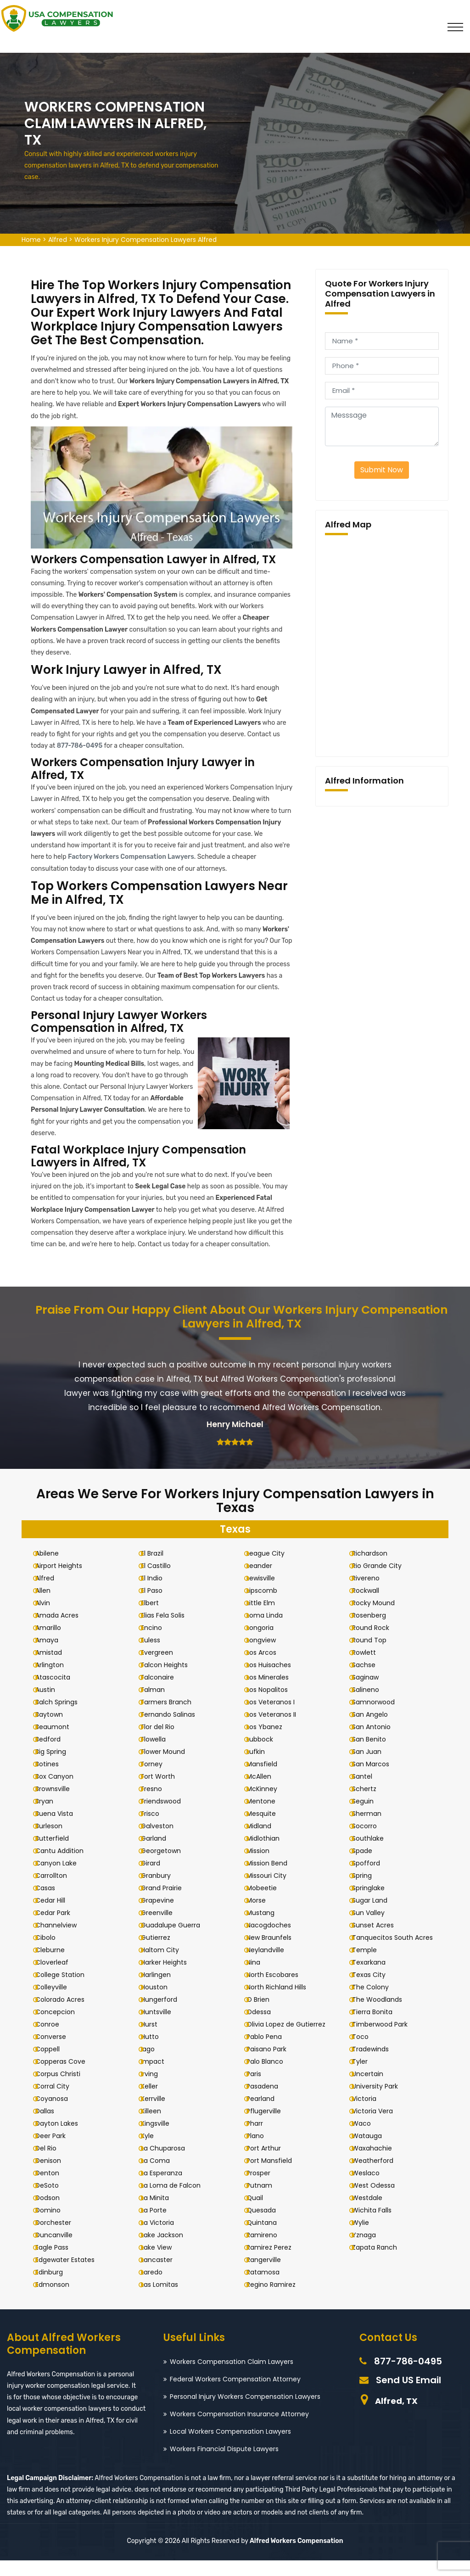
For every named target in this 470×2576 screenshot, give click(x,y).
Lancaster (163, 2275)
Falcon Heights (171, 1680)
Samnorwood (379, 1717)
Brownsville (59, 1804)
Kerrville (160, 2114)
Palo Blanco (271, 2077)
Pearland (267, 2114)
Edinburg (56, 2287)
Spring (368, 1891)
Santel (368, 1792)
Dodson (54, 2213)
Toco (366, 2052)
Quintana (268, 2238)
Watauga (373, 2151)
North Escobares (279, 1990)
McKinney (268, 1804)
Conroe (54, 2039)
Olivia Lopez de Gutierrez (292, 2039)
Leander (266, 1581)
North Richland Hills (283, 2002)
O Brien (264, 2015)
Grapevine (164, 1916)
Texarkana (375, 1977)
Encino (158, 1643)
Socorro (370, 1841)
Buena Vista (61, 1829)
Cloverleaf (58, 1977)
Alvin (49, 1618)
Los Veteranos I (277, 1717)
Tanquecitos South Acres (398, 1953)
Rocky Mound (379, 1618)
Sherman (373, 1829)
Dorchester (60, 2238)
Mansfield (268, 1779)
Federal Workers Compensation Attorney (235, 2394)
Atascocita (59, 1692)
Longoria (266, 1643)
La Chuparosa (170, 2163)
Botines (54, 1779)
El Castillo (163, 1581)
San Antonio (377, 1742)
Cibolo (52, 1953)
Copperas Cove (67, 2077)
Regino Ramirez (277, 2300)
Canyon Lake (63, 1878)
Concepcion (62, 2027)
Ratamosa (269, 2287)
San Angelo (376, 1730)
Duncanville (60, 2250)
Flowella (160, 1754)
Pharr (261, 2139)
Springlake (374, 1903)
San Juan (373, 1767)
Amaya (53, 1655)
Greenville (163, 1928)
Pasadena (269, 2101)
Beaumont (59, 1742)
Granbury (163, 1891)
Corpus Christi (64, 2089)
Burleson (55, 1841)
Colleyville (58, 2002)
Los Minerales (274, 1692)
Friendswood (168, 1816)
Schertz (370, 1804)
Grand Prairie (168, 1903)
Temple (370, 1965)
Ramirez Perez (275, 2263)
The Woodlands (383, 2015)
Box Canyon (61, 1792)
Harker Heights (171, 1977)
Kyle (154, 2151)
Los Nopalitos (274, 1705)
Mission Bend (273, 1878)
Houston (161, 2002)
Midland (265, 1841)
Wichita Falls (378, 2225)
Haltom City (167, 1965)
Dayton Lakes (63, 2139)
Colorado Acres (66, 2015)
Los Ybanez (271, 1742)
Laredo (158, 2287)
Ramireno (268, 2250)
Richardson (376, 1569)
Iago (155, 2064)
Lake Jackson (169, 2250)
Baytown (56, 1730)
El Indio (158, 1593)
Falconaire (164, 1692)
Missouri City (273, 1891)
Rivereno (372, 1593)
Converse (57, 2052)
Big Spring (57, 1767)
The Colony (376, 2002)
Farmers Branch (173, 1717)
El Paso (158, 1606)
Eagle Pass (58, 2263)
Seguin (369, 1816)
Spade (368, 1866)
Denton (54, 2188)
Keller (156, 2101)
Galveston (164, 1841)
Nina (260, 1977)
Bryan (51, 1816)
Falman (160, 1705)
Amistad (55, 1668)
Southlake (374, 1854)
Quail (261, 2213)
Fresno (158, 1804)
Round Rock (377, 1643)
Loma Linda (271, 1630)
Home (31, 239)
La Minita (162, 2213)
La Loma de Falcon (177, 2201)
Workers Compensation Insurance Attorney (239, 2429)
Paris (260, 2089)
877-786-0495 (80, 746)
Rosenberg (375, 1630)
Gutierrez (162, 1953)
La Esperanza (168, 2188)
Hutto (157, 2052)
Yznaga (370, 2250)
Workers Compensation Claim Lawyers (231, 2377)
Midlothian (269, 1854)
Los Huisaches (275, 1680)
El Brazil (159, 1569)
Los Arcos (268, 1668)
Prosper (265, 2188)
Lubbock (266, 1754)
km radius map (382, 644)
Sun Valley (374, 1928)
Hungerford (166, 2015)
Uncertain (374, 2089)
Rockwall (372, 1606)
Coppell (54, 2064)
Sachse (370, 1680)
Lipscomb (268, 1606)
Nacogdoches (275, 1940)
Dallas (51, 2126)
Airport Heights (65, 1581)
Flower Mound (170, 1767)
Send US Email (408, 2395)
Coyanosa (58, 2114)
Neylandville (272, 1965)
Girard (157, 1878)
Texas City (375, 1990)
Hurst (156, 2039)
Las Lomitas (166, 2300)
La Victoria (164, 2238)
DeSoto (54, 2201)
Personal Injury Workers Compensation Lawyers (245, 2412)
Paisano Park (273, 2064)
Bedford (54, 1754)
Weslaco (372, 2188)
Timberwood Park (386, 2039)
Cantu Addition (66, 1866)
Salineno (372, 1705)
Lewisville (267, 1593)
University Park (381, 2101)
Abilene (54, 1569)
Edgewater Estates (71, 2275)
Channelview (63, 1940)
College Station (66, 1990)
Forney (158, 1779)
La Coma (162, 2176)
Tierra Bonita (378, 2027)
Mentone (267, 1816)
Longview (268, 1655)
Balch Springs (63, 1717)
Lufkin (262, 1767)
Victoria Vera (378, 2126)
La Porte (160, 2225)
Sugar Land (376, 1916)
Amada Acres (63, 1630)
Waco (367, 2139)
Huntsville (163, 2027)
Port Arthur (270, 2163)
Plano (262, 2151)
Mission (264, 1866)
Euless (157, 1655)
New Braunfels (275, 1953)
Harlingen (163, 1990)
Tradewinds (376, 2064)
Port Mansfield (276, 2176)
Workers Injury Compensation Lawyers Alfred (145, 239)
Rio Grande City (383, 1581)
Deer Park (57, 2151)
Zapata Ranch (380, 2263)
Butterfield (59, 1854)
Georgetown (168, 1866)
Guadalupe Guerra (177, 1940)
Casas (52, 1903)
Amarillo (55, 1643)
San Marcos (377, 1779)
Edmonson (59, 2300)
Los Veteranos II (278, 1730)
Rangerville (270, 2275)
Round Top (375, 1655)
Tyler (366, 2077)
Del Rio (52, 2163)
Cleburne (57, 1965)
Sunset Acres (379, 1940)
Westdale (373, 2213)
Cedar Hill (57, 1916)
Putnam (266, 2201)
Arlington (56, 1680)
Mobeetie (268, 1903)
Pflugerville (270, 2126)
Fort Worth (165, 1792)
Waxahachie (378, 2163)
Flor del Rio (164, 1742)
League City (272, 1569)
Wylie (366, 2238)
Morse (263, 1916)
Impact (159, 2077)
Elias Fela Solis (169, 1630)
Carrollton (58, 1891)
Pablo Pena (271, 2052)
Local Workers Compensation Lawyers (230, 2447)
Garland (160, 1854)
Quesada (268, 2225)
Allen (49, 1606)
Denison (55, 2176)
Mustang (267, 1928)
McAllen (265, 1792)
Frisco (157, 1829)
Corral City (59, 2101)
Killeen (158, 2126)
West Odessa (379, 2201)
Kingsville (162, 2139)
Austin (52, 1705)
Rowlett (370, 1668)
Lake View (163, 2263)
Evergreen (164, 1668)
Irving (156, 2089)
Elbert (157, 1618)
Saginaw (371, 1692)
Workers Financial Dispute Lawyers (224, 2464)
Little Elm (267, 1618)
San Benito (375, 1754)
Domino (54, 2225)
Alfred (57, 239)
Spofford (372, 1878)
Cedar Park (59, 1928)
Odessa (265, 2027)
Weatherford (379, 2176)
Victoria (370, 2114)
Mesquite (268, 1829)
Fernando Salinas (175, 1730)
